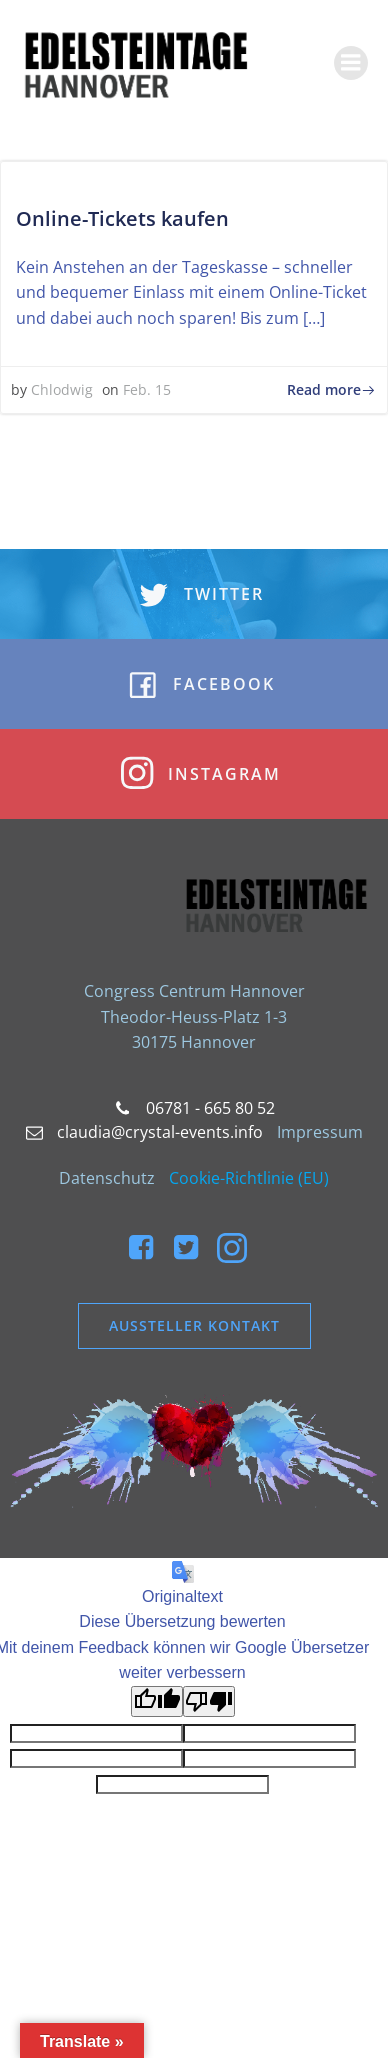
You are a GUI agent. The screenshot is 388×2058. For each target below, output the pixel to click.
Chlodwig (62, 389)
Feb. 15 (147, 389)
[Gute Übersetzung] (157, 1701)
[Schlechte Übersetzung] (209, 1701)
